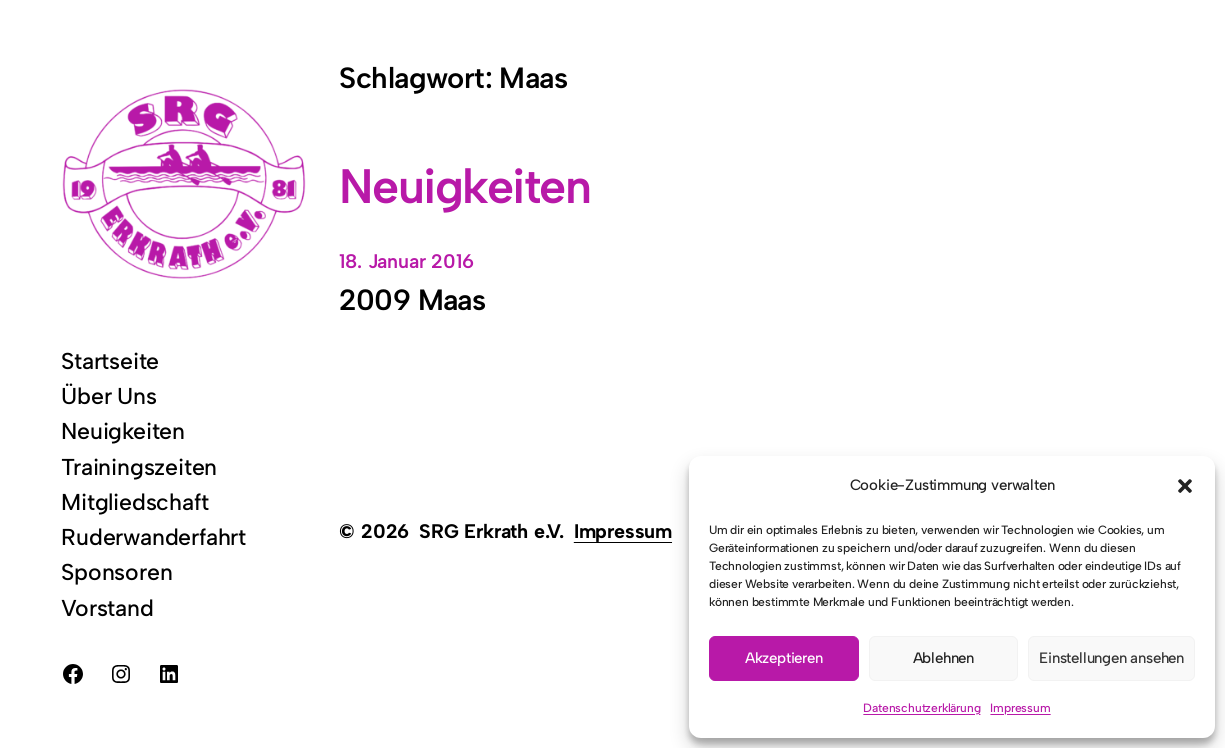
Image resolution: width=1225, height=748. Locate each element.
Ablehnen (943, 658)
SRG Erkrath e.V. (491, 531)
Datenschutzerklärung (921, 708)
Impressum (1020, 708)
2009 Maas (412, 300)
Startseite (110, 361)
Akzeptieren (784, 658)
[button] (1185, 486)
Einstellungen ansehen (1111, 658)
